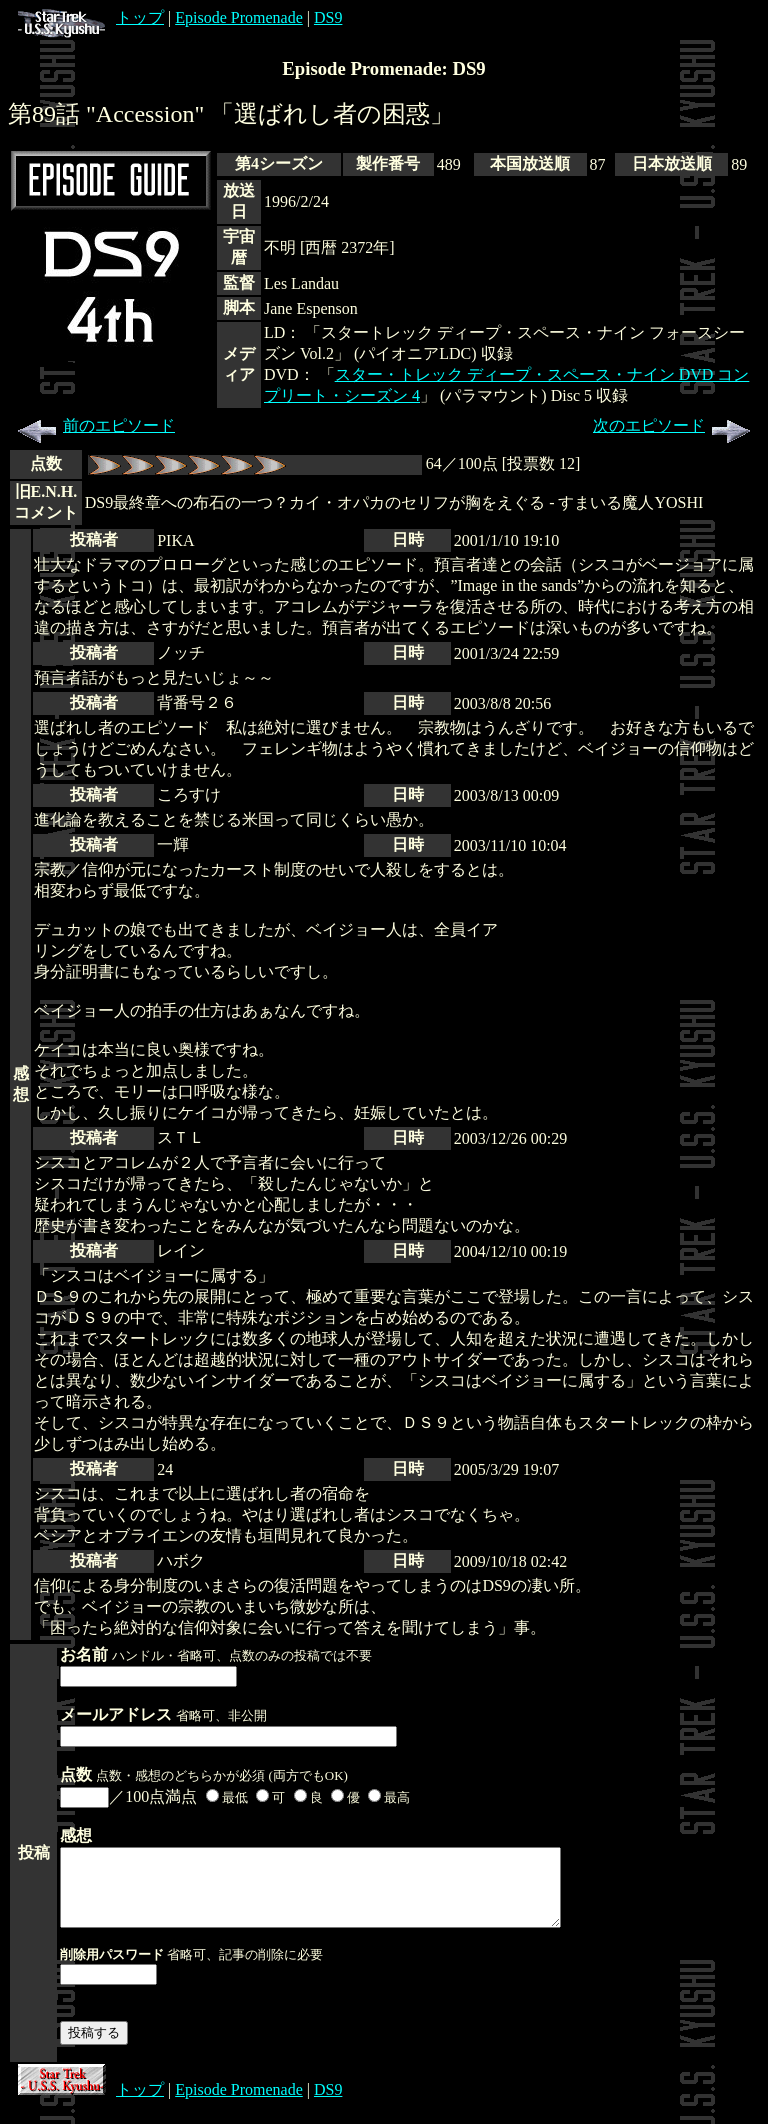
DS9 (328, 17)
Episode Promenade (239, 17)
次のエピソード (675, 425)
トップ (91, 17)
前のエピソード (93, 425)
